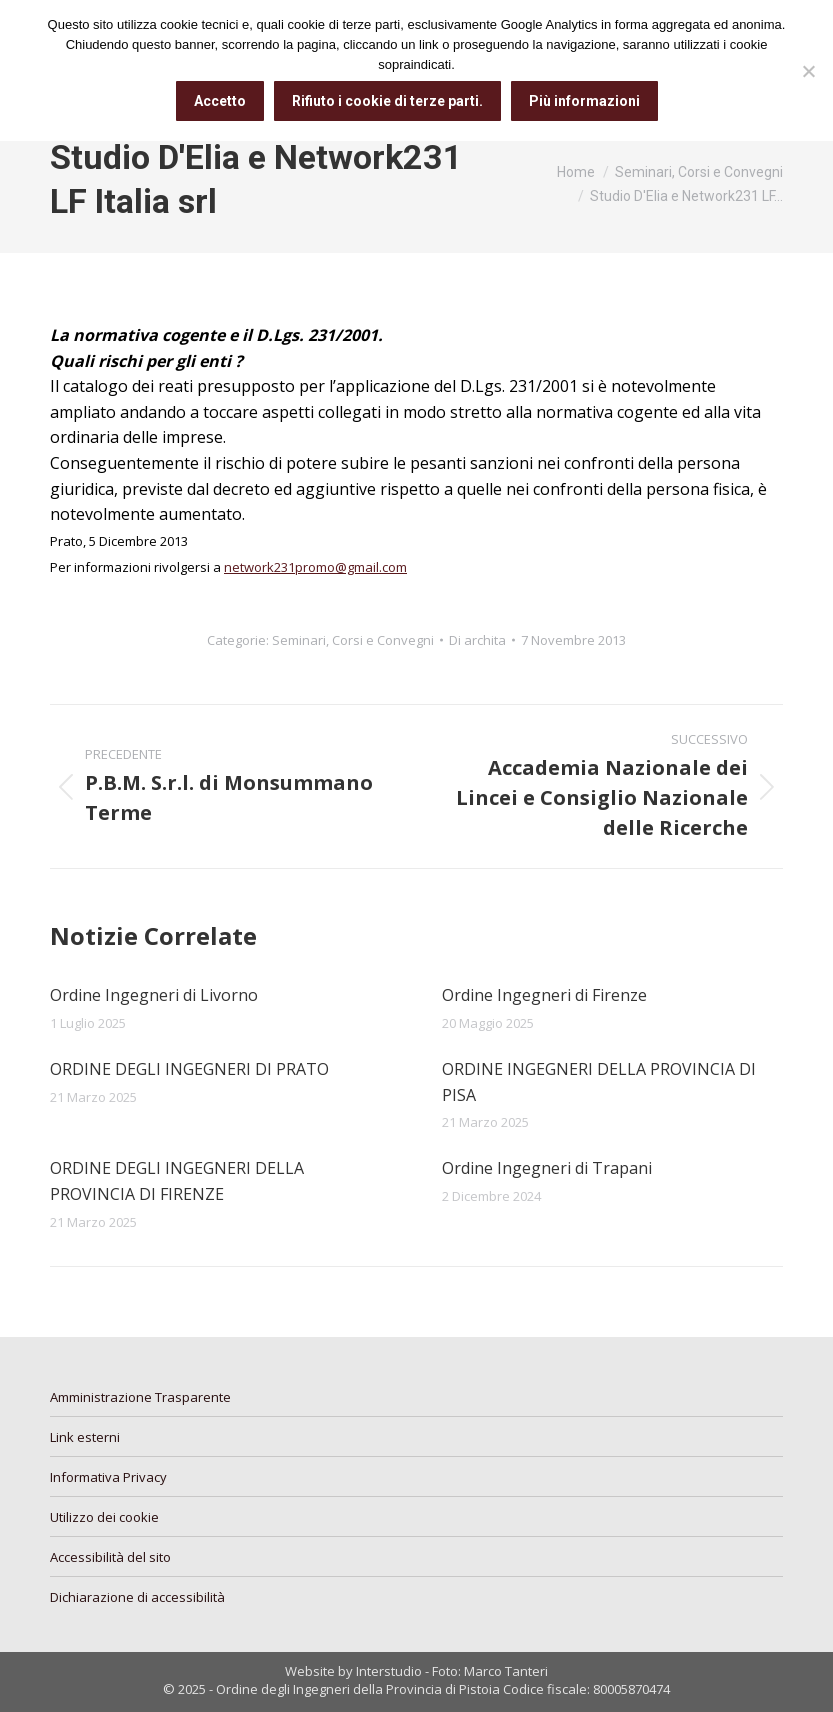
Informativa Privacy (108, 1477)
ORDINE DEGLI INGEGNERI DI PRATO (189, 1069)
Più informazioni (584, 101)
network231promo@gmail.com (315, 567)
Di (477, 640)
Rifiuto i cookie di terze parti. (387, 101)
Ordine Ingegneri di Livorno (154, 995)
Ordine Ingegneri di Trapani (547, 1168)
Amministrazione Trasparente (140, 1397)
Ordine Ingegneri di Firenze (544, 995)
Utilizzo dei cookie (104, 1517)
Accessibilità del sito (110, 1557)
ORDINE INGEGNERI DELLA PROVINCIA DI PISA (599, 1082)
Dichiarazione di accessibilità (137, 1597)
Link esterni (85, 1437)
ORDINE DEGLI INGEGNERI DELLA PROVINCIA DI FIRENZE (177, 1181)
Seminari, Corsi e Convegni (353, 640)
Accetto (220, 101)
